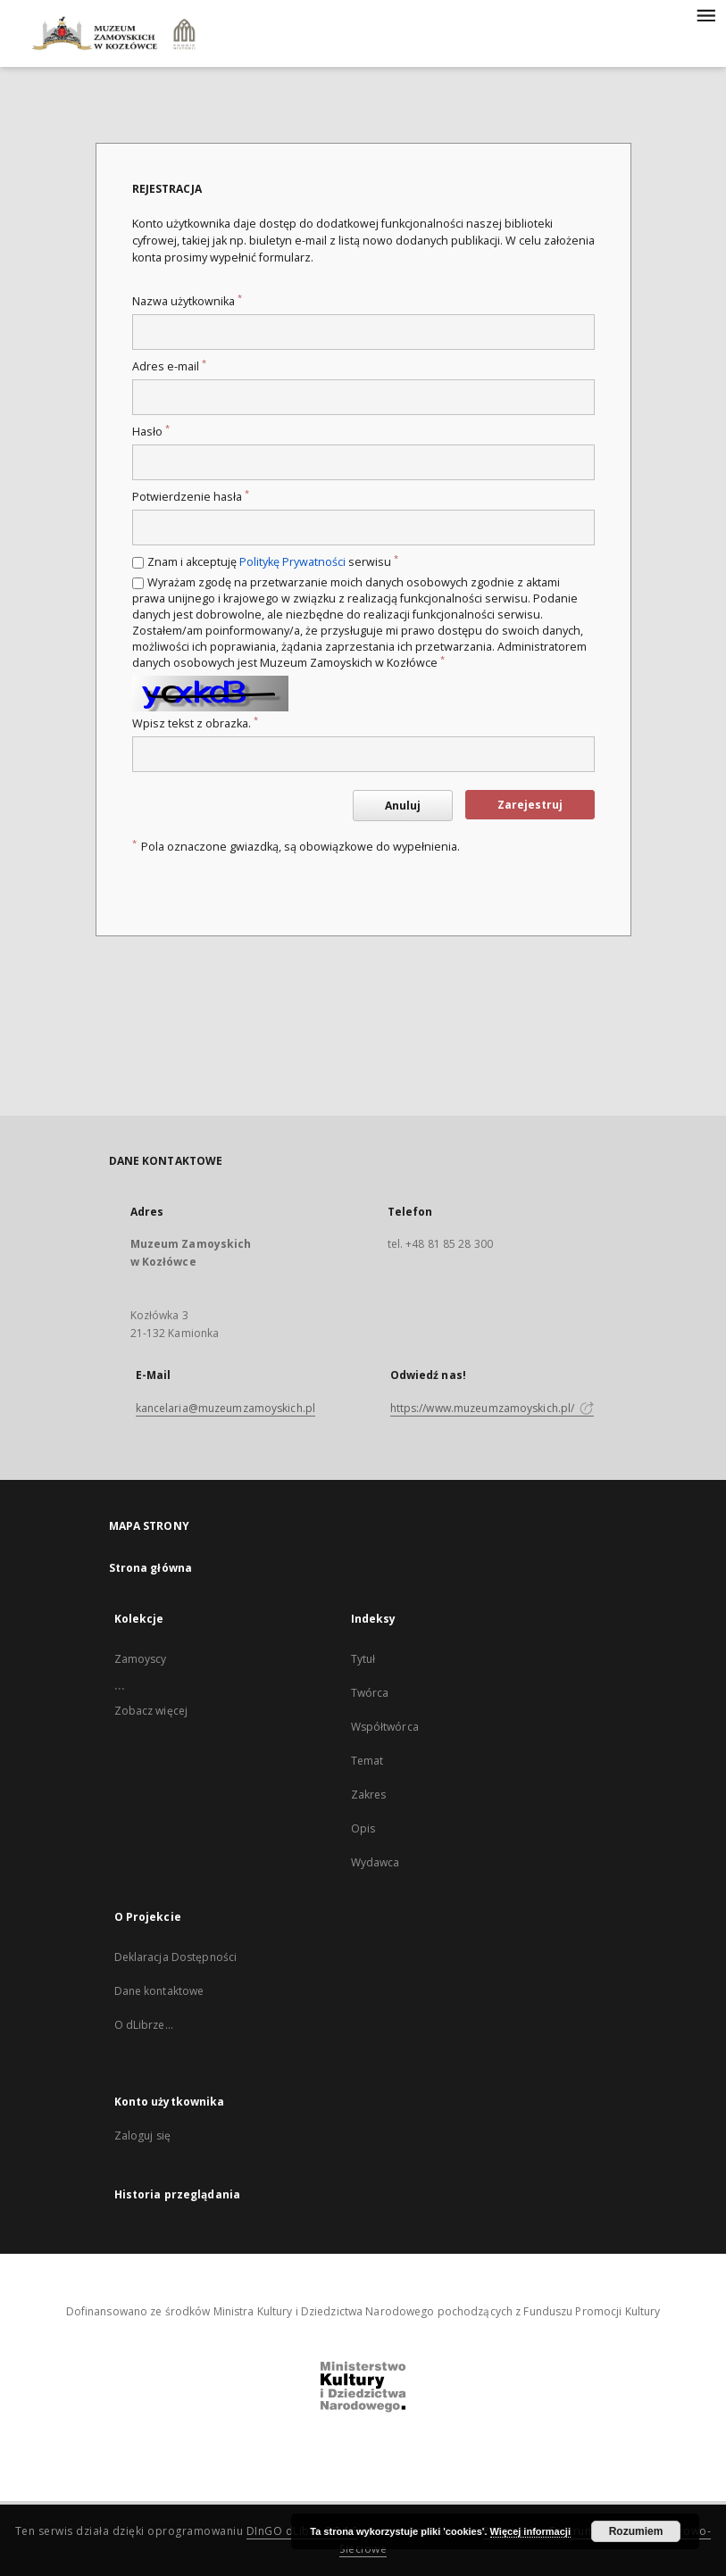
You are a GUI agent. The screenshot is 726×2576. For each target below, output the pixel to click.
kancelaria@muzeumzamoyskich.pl (226, 1408)
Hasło (151, 431)
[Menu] (705, 14)
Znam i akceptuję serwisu (272, 561)
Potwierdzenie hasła (190, 496)
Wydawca (375, 1862)
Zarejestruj (530, 804)
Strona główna (151, 1567)
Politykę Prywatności (292, 561)
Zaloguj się (142, 2135)
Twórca (370, 1692)
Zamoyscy (140, 1658)
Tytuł (363, 1658)
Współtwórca (385, 1726)
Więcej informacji (530, 2531)
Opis (363, 1828)
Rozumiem (636, 2531)
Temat (367, 1760)
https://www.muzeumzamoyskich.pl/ (492, 1408)
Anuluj (403, 805)
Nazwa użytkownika (187, 301)
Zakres (369, 1794)
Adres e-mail (169, 366)
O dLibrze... (143, 2024)
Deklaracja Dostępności (176, 1957)
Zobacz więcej (151, 1710)
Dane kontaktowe (159, 1990)
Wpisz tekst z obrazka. (195, 723)
